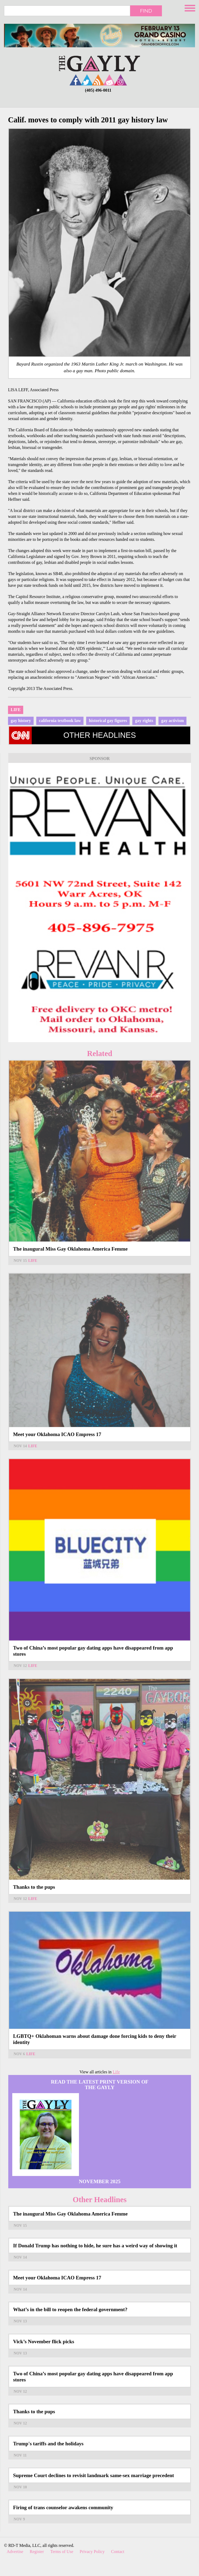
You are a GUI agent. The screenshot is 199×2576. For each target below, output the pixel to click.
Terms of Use (61, 2551)
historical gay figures (108, 720)
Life (16, 709)
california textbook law (60, 720)
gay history (21, 720)
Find (146, 11)
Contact (117, 2551)
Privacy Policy (92, 2551)
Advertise (15, 2551)
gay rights (144, 720)
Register (37, 2551)
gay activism (172, 720)
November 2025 (99, 2181)
